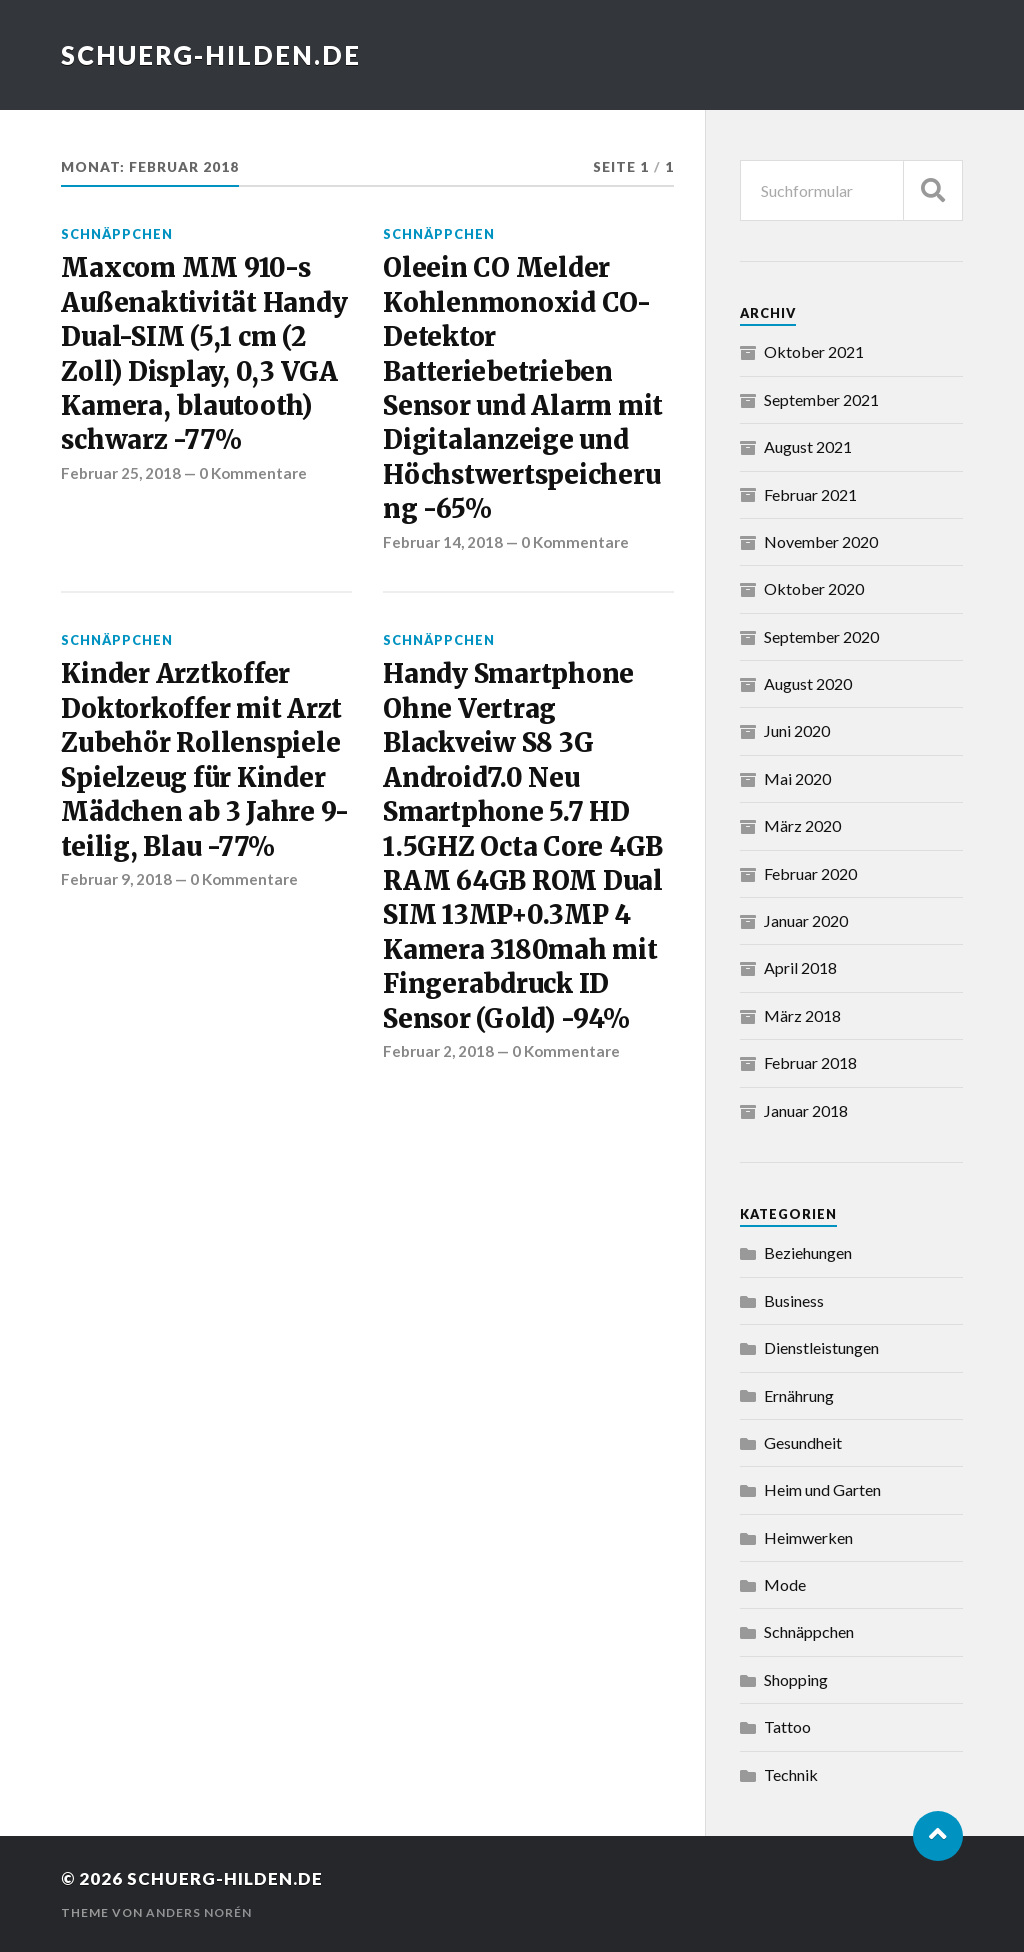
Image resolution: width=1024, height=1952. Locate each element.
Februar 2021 (810, 494)
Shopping (796, 1679)
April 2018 (800, 967)
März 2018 (802, 1015)
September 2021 (821, 399)
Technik (791, 1774)
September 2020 (821, 636)
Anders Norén (199, 1912)
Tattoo (787, 1726)
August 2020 (808, 683)
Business (794, 1300)
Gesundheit (803, 1442)
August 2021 (808, 446)
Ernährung (799, 1395)
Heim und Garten (822, 1489)
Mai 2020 (797, 778)
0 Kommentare (253, 473)
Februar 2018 (810, 1062)
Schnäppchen (117, 234)
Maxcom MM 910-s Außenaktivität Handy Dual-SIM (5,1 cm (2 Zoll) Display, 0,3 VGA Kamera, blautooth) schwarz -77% (204, 354)
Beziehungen (808, 1252)
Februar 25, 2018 (121, 473)
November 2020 (821, 541)
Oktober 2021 (814, 351)
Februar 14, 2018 (443, 542)
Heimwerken (808, 1537)
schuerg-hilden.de (211, 55)
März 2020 (802, 825)
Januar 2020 (806, 920)
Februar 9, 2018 (116, 879)
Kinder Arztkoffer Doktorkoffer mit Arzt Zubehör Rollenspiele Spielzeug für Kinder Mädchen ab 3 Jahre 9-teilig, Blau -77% (205, 760)
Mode (785, 1584)
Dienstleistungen (821, 1347)
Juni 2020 (797, 730)
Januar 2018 (806, 1110)
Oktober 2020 (814, 588)
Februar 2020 (810, 873)
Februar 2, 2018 (438, 1051)
